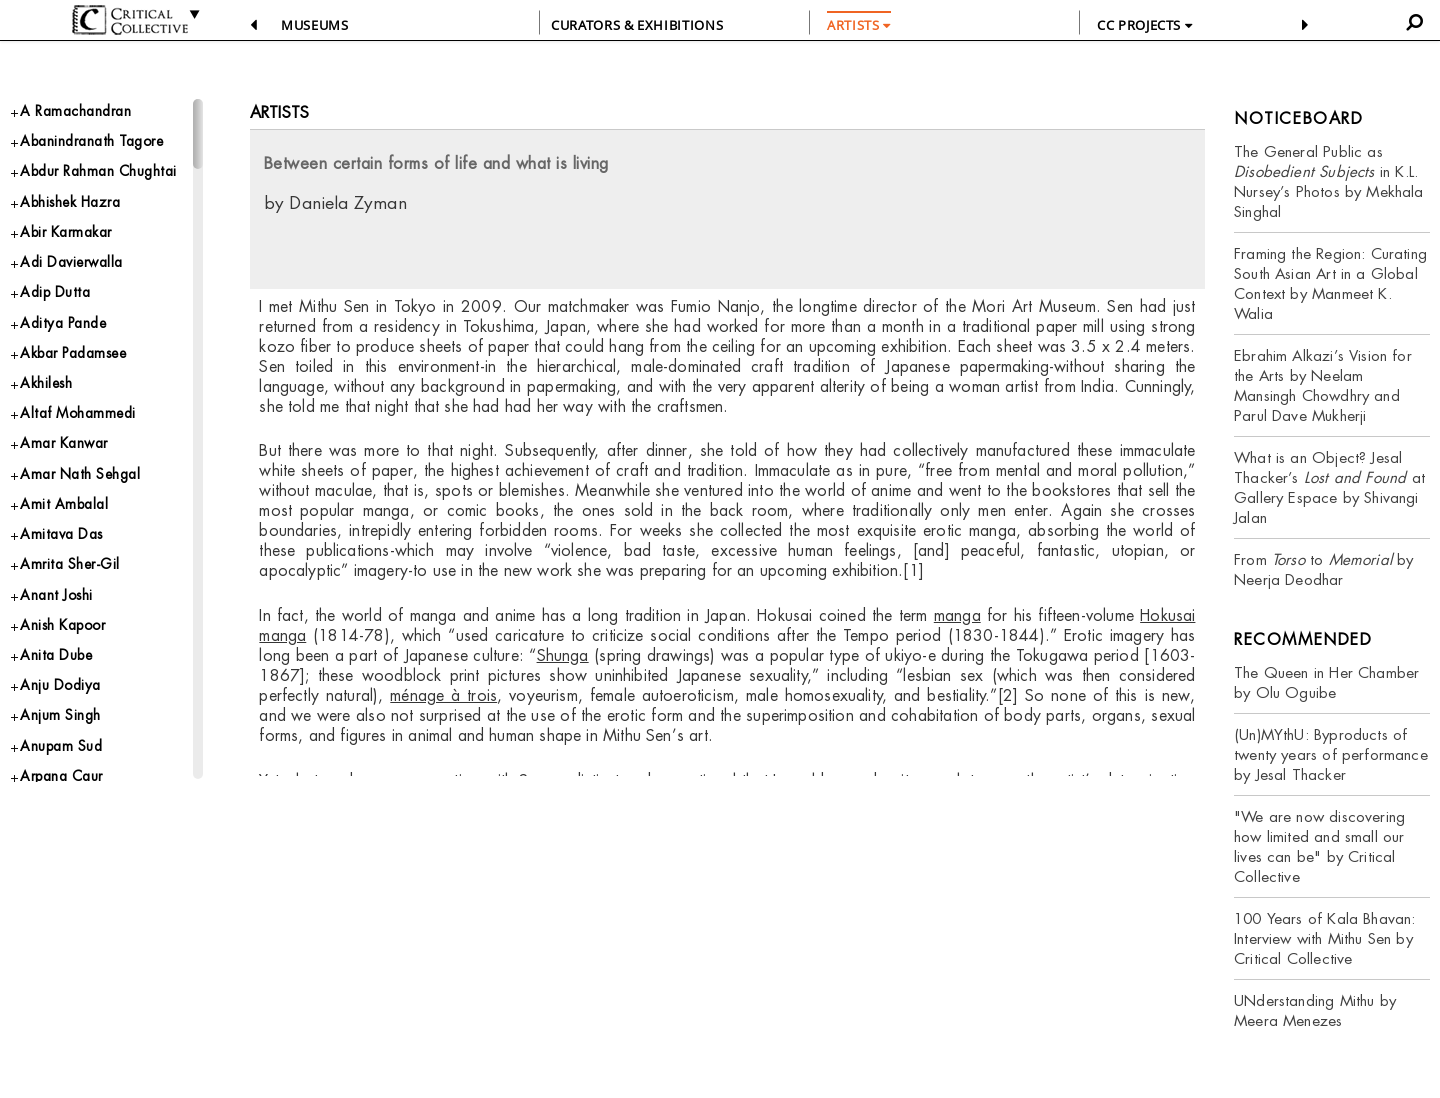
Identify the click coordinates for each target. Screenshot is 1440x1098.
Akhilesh (50, 433)
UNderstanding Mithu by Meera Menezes (1315, 1010)
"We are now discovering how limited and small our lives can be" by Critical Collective (1319, 846)
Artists (279, 112)
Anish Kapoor (70, 699)
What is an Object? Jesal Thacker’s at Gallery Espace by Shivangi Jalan (1329, 487)
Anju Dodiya (65, 765)
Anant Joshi (62, 666)
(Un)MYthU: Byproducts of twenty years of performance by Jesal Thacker (1331, 754)
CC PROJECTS (1144, 25)
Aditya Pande (69, 366)
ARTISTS (859, 25)
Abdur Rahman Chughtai (73, 190)
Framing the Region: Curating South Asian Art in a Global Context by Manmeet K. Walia (1330, 283)
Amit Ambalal (67, 566)
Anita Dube (61, 732)
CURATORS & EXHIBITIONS (637, 25)
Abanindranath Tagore (102, 145)
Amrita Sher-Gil (76, 632)
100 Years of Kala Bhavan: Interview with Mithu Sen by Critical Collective (1325, 938)
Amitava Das (66, 599)
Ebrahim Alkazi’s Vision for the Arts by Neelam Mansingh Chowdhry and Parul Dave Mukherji (1323, 385)
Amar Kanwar (69, 499)
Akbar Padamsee (82, 399)
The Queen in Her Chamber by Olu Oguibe (1326, 682)
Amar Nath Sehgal (87, 532)
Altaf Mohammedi (84, 466)
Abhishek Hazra (79, 233)
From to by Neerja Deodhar (1324, 569)
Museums (315, 25)
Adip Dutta (59, 333)
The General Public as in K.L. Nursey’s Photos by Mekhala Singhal (1329, 181)
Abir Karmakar (72, 266)
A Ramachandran (82, 112)
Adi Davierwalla (78, 300)
